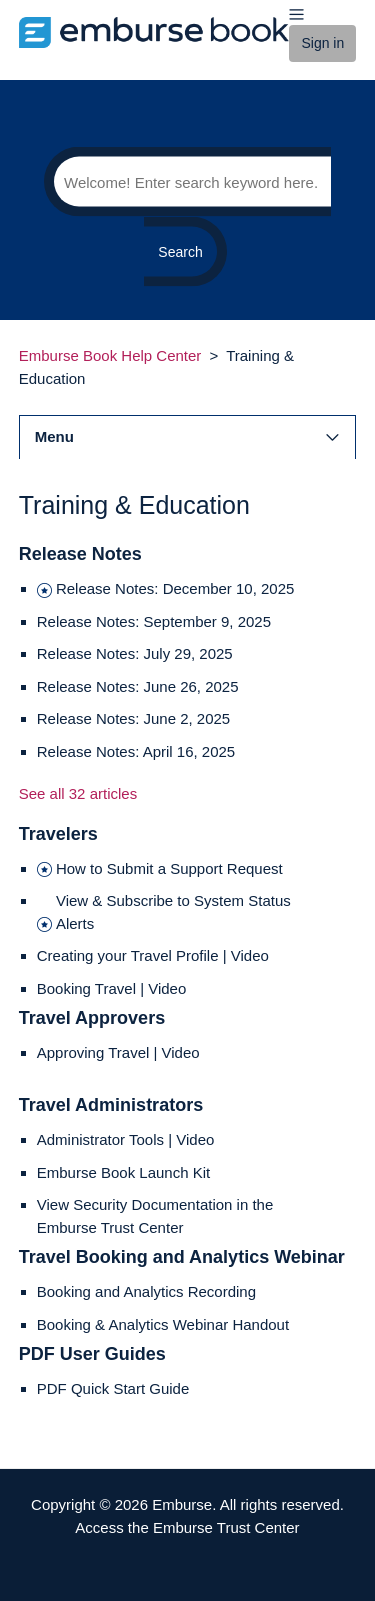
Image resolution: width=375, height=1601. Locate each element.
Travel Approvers (92, 1018)
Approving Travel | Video (118, 1052)
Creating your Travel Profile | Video (153, 955)
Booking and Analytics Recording (146, 1291)
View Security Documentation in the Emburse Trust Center (155, 1216)
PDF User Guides (92, 1354)
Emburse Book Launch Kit (123, 1172)
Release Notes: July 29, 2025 (135, 653)
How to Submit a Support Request (169, 868)
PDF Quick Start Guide (113, 1388)
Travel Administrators (111, 1105)
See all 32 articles (78, 793)
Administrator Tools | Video (126, 1139)
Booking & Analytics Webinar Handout (163, 1324)
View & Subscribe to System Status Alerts (173, 912)
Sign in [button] (322, 43)
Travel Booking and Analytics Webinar (182, 1257)
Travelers (58, 834)
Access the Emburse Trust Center (187, 1527)
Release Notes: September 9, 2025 (154, 621)
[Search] (187, 182)
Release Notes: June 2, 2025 (133, 718)
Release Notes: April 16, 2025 (136, 751)
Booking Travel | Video (112, 988)
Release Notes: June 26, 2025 (138, 686)
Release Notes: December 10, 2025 (175, 588)
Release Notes (80, 554)
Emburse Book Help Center (110, 355)
